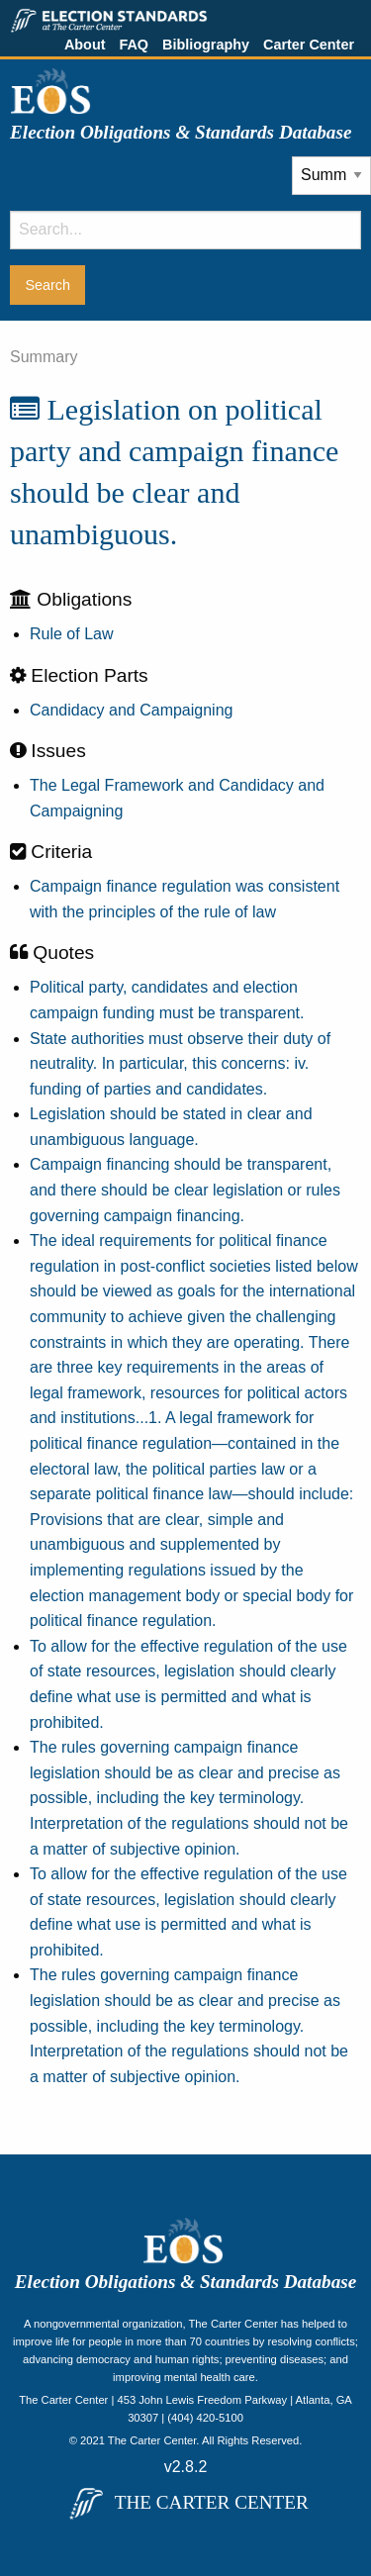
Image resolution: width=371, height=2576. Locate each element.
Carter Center (308, 44)
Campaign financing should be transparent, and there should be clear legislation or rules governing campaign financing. (185, 1189)
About (85, 44)
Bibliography (205, 44)
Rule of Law (72, 633)
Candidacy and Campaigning (131, 710)
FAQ (133, 44)
